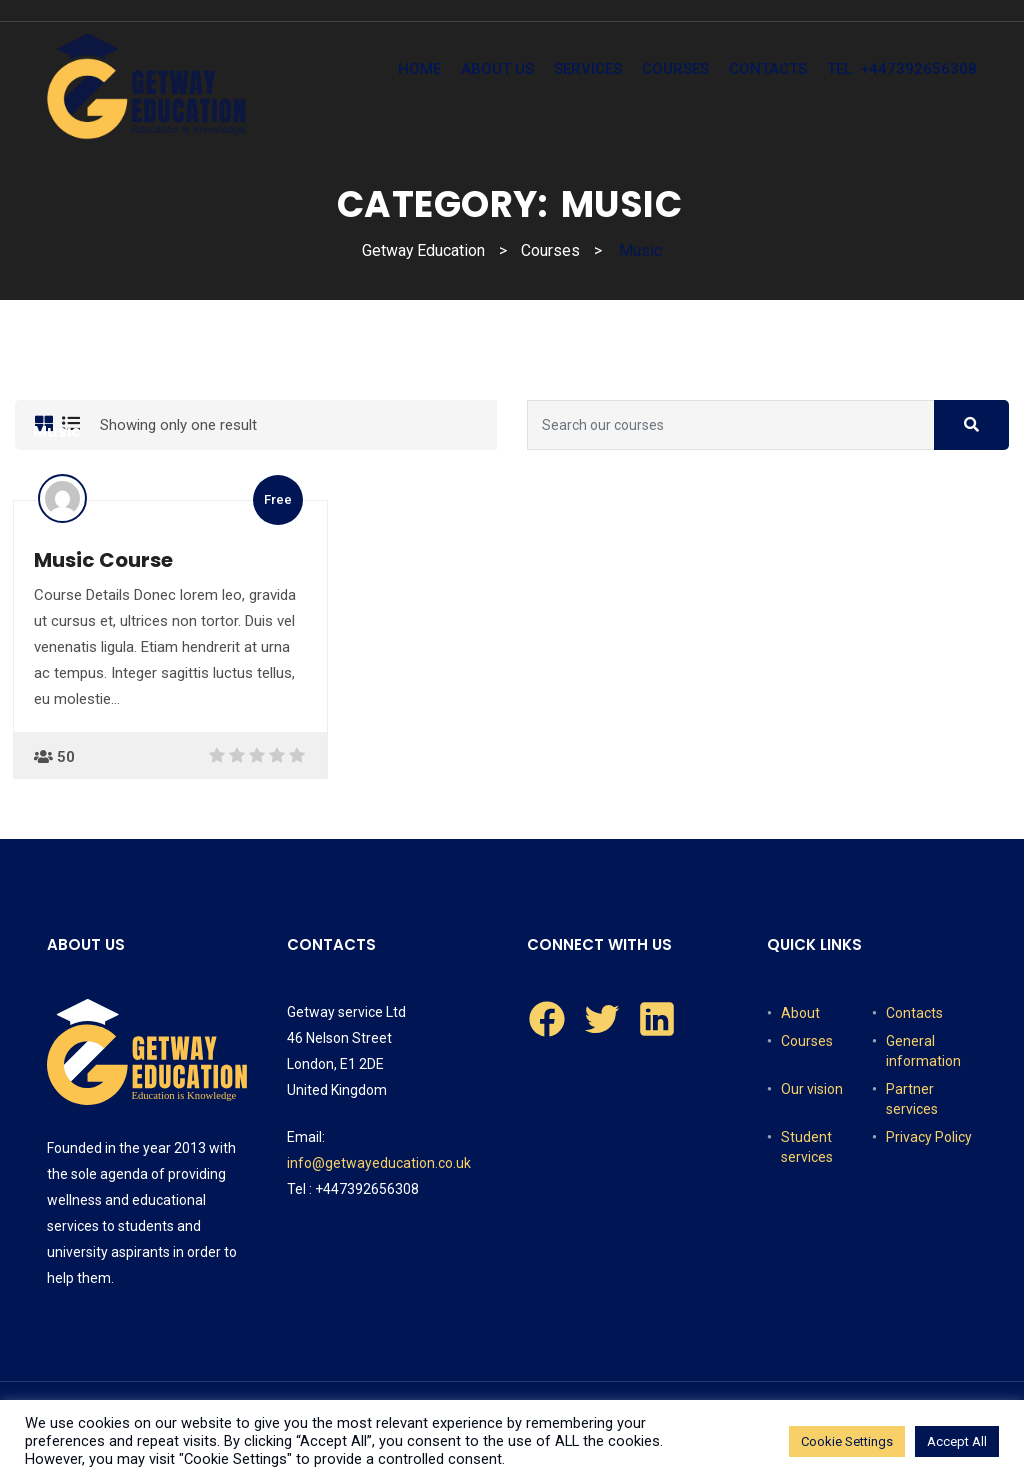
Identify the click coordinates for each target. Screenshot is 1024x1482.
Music (57, 431)
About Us (497, 69)
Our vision (812, 1089)
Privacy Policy (929, 1137)
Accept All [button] (957, 1441)
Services (588, 69)
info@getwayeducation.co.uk (379, 1163)
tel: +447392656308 (902, 69)
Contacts (768, 69)
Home (419, 69)
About (800, 1013)
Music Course (103, 560)
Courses (675, 69)
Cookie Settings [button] (847, 1441)
